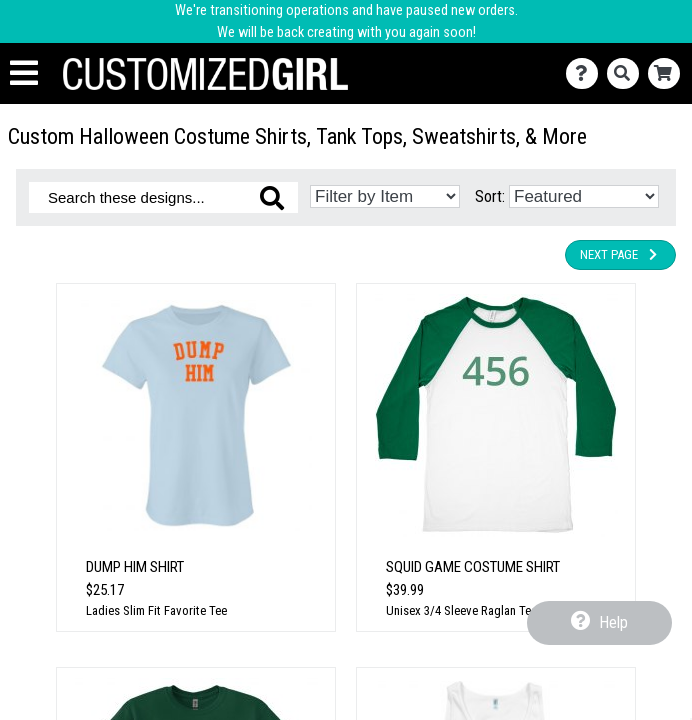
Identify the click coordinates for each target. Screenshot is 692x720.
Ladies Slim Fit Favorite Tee (156, 610)
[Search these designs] (163, 197)
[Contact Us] (586, 73)
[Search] (627, 73)
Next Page (620, 254)
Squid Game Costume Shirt (473, 567)
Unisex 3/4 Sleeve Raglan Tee (461, 610)
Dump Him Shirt (135, 567)
